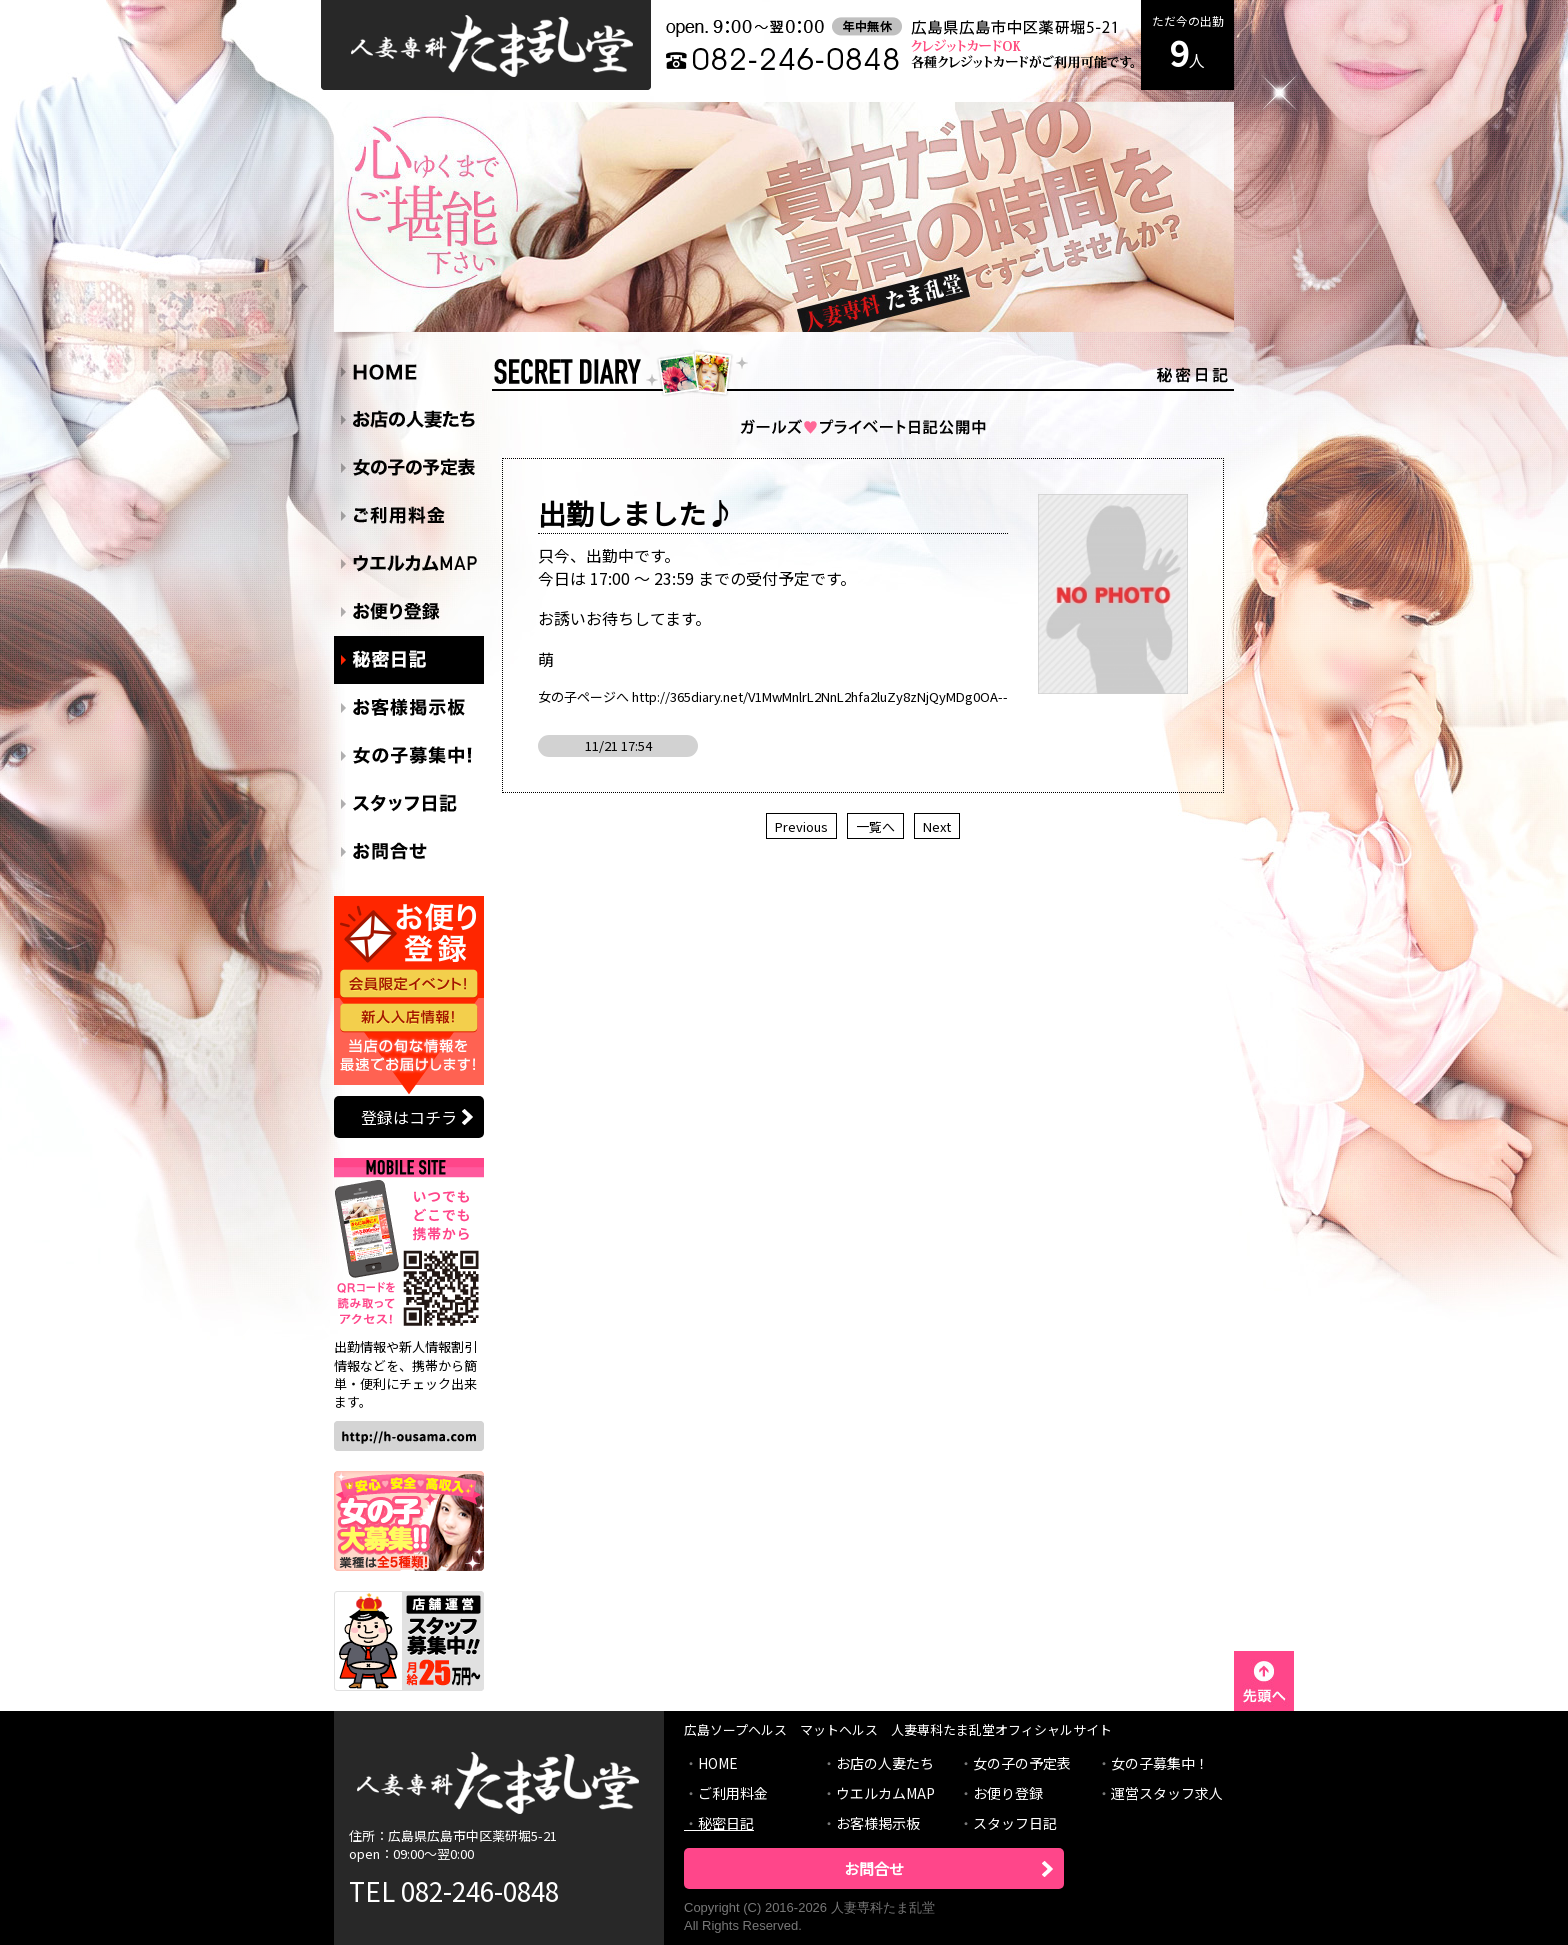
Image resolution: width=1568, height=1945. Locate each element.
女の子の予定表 (1022, 1763)
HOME (718, 1763)
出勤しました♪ (636, 513)
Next (937, 826)
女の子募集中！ (1160, 1763)
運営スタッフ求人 (1167, 1793)
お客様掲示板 (878, 1823)
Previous (801, 826)
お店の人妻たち (885, 1763)
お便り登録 (1008, 1793)
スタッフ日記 (1015, 1823)
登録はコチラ (409, 1117)
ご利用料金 (733, 1793)
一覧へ (875, 826)
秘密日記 (726, 1823)
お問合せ (874, 1868)
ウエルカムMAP (885, 1793)
